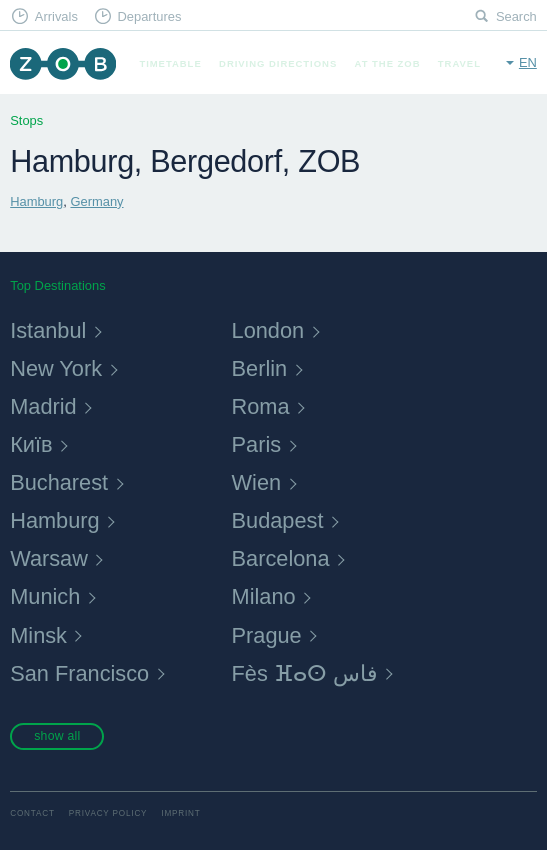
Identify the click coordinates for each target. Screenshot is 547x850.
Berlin (260, 368)
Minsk (38, 635)
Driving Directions (278, 63)
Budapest (278, 520)
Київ (31, 444)
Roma (261, 406)
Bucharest (59, 482)
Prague (267, 635)
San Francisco (79, 673)
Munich (45, 596)
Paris (257, 444)
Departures (149, 16)
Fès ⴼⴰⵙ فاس (305, 673)
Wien (257, 482)
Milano (264, 596)
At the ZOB (388, 63)
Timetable (170, 63)
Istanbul (48, 330)
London (268, 330)
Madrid (43, 406)
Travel (459, 63)
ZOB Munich (62, 63)
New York (56, 368)
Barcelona (281, 558)
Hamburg (36, 201)
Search (516, 16)
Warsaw (49, 558)
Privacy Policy (108, 813)
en (528, 62)
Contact (32, 813)
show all (57, 736)
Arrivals (56, 16)
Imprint (180, 813)
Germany (96, 201)
